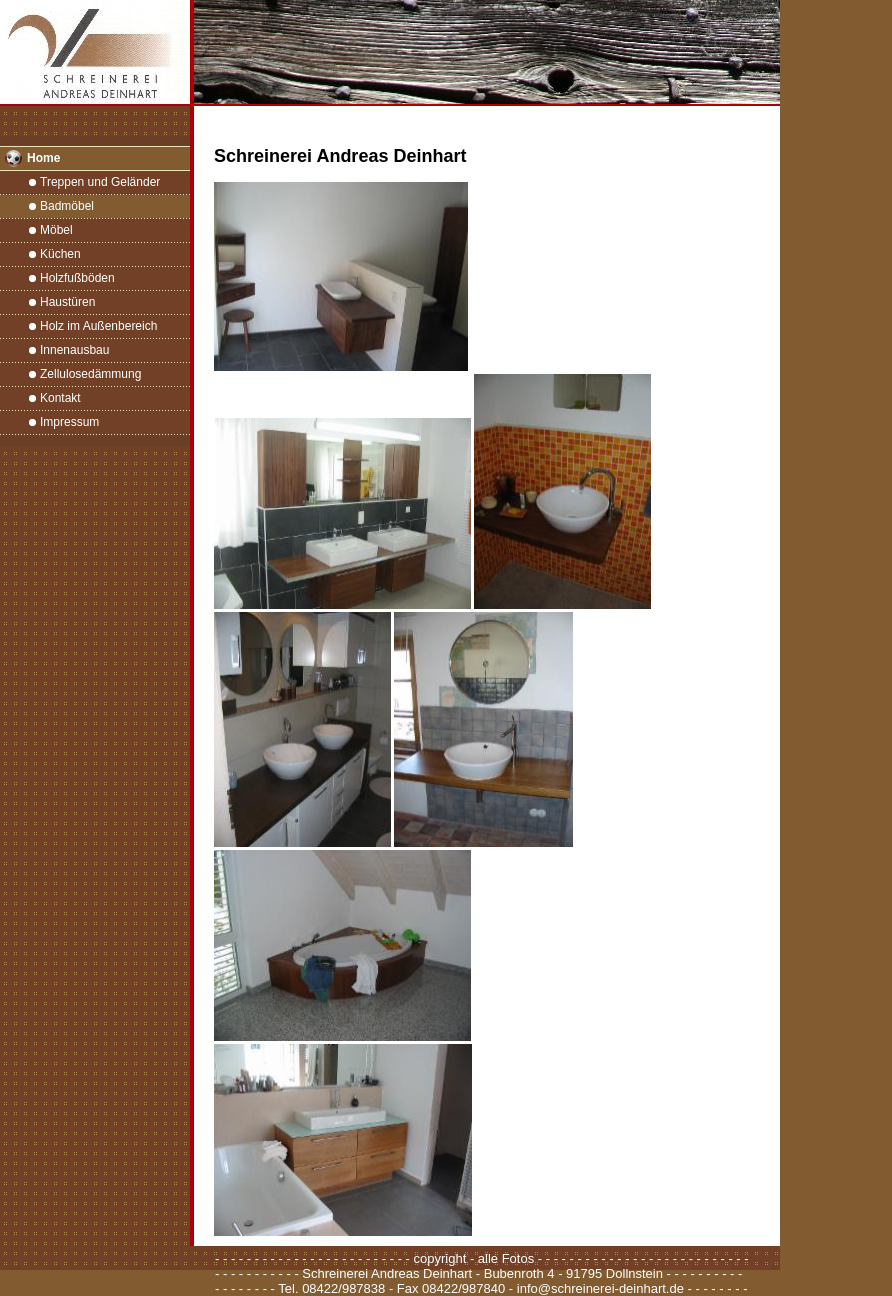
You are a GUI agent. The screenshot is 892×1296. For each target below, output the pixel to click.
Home (43, 158)
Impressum (69, 422)
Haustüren (67, 302)
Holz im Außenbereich (98, 326)
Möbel (56, 230)
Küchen (60, 254)
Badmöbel (67, 206)
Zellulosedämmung (90, 374)
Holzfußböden (77, 278)
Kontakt (60, 398)
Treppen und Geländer (100, 182)
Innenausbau (74, 350)
